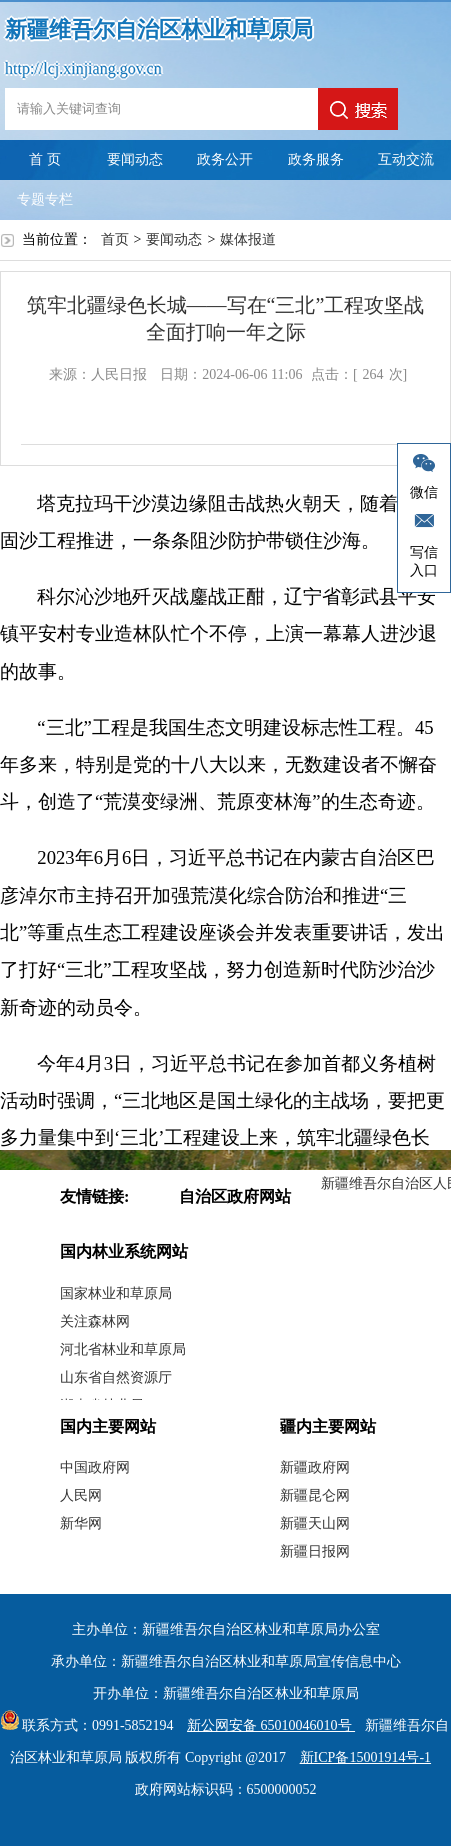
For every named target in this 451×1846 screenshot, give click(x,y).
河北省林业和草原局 (123, 1349)
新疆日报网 (315, 1551)
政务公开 (225, 159)
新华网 (81, 1523)
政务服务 (316, 159)
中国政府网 (95, 1467)
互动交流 (406, 159)
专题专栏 (45, 199)
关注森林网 (95, 1321)
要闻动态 (135, 159)
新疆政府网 (315, 1467)
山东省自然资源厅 (116, 1377)
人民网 (81, 1495)
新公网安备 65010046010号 (266, 1725)
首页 (115, 239)
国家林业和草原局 (116, 1293)
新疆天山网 (315, 1523)
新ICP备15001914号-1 (365, 1757)
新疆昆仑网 (315, 1495)
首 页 (45, 159)
